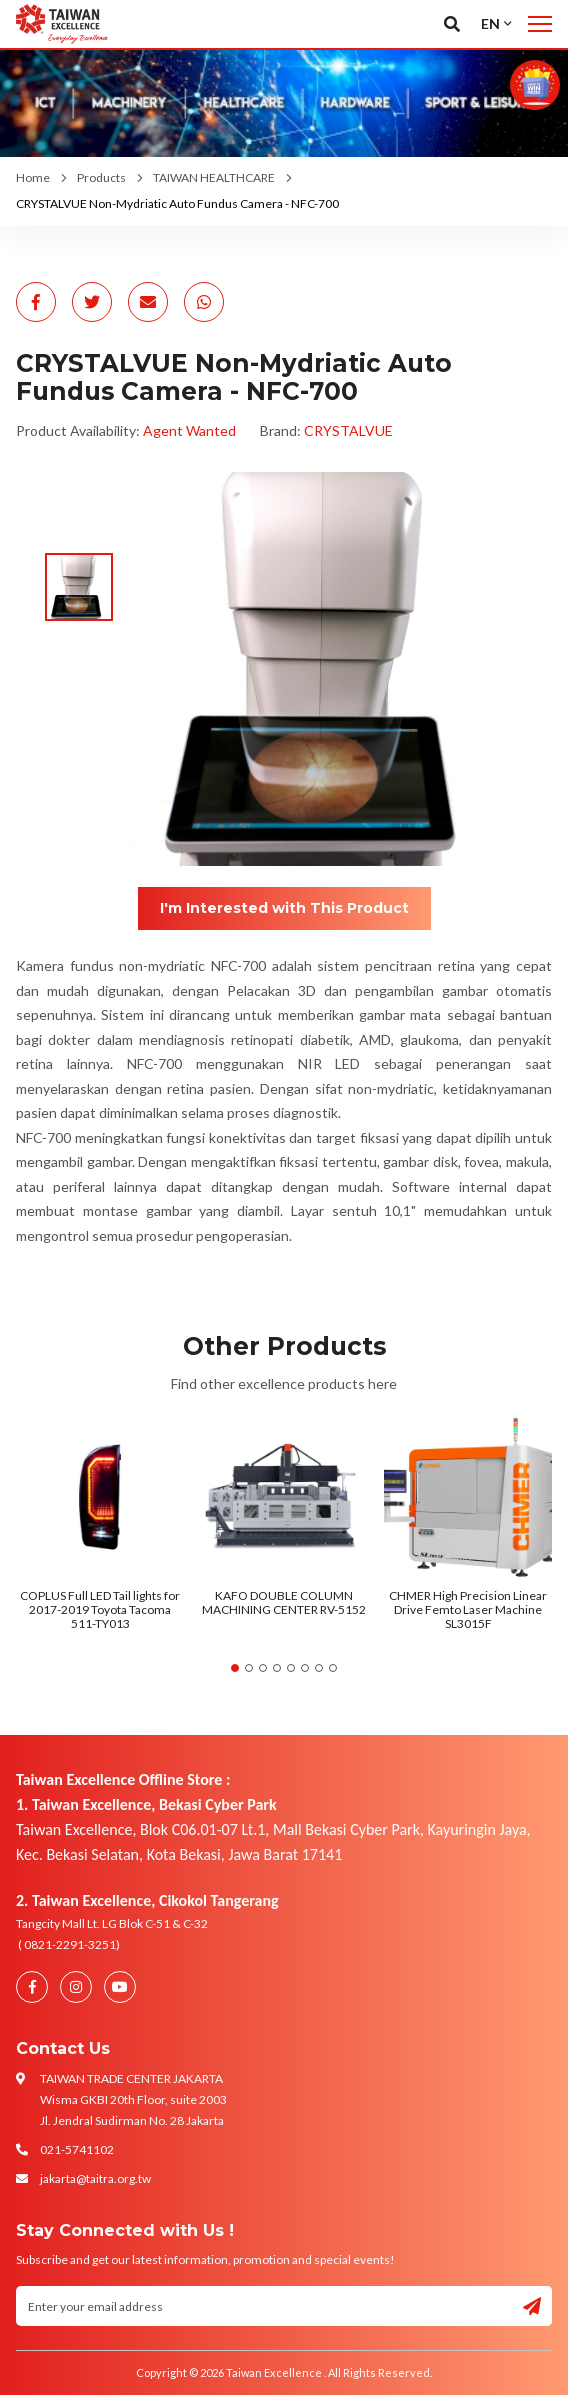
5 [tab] (291, 1668)
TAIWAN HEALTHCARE (214, 177)
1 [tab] (235, 1668)
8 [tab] (333, 1668)
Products (101, 177)
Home (33, 177)
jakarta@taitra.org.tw (95, 2178)
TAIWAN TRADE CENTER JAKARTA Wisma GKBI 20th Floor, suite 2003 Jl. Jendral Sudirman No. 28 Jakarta (133, 2099)
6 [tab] (305, 1668)
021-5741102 (77, 2149)
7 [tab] (319, 1668)
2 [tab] (249, 1668)
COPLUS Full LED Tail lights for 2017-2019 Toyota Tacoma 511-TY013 (100, 1610)
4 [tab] (277, 1668)
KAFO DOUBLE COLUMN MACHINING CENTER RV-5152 (284, 1602)
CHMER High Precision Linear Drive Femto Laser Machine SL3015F (468, 1610)
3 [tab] (263, 1668)
